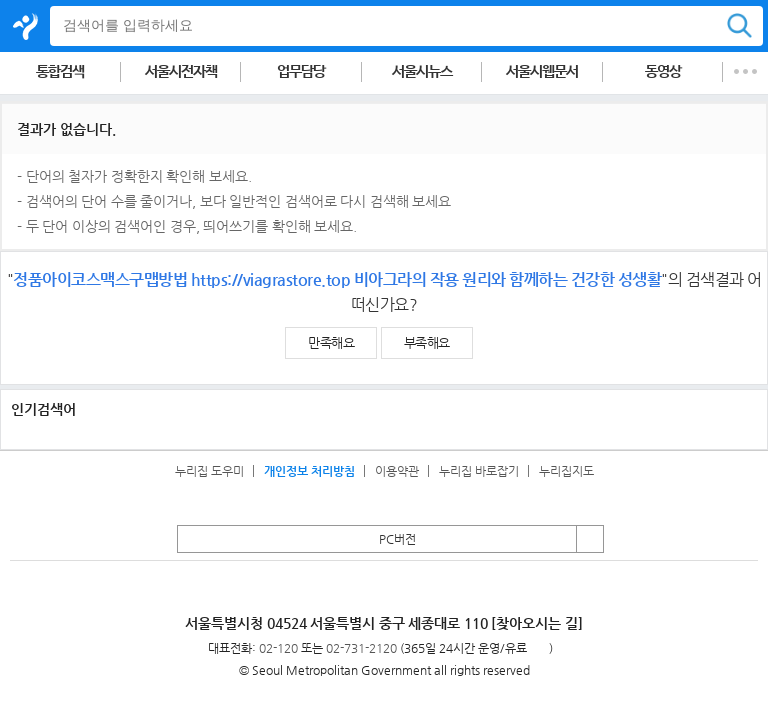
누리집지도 (566, 471)
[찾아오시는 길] (537, 623)
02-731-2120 (361, 648)
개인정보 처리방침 (309, 471)
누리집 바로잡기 (479, 471)
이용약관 (397, 471)
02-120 (278, 648)
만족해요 (331, 342)
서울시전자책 (181, 71)
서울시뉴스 (422, 71)
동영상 (663, 71)
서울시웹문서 (542, 71)
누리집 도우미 (209, 471)
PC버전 (397, 539)
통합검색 (60, 71)
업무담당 (301, 71)
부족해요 (427, 342)
